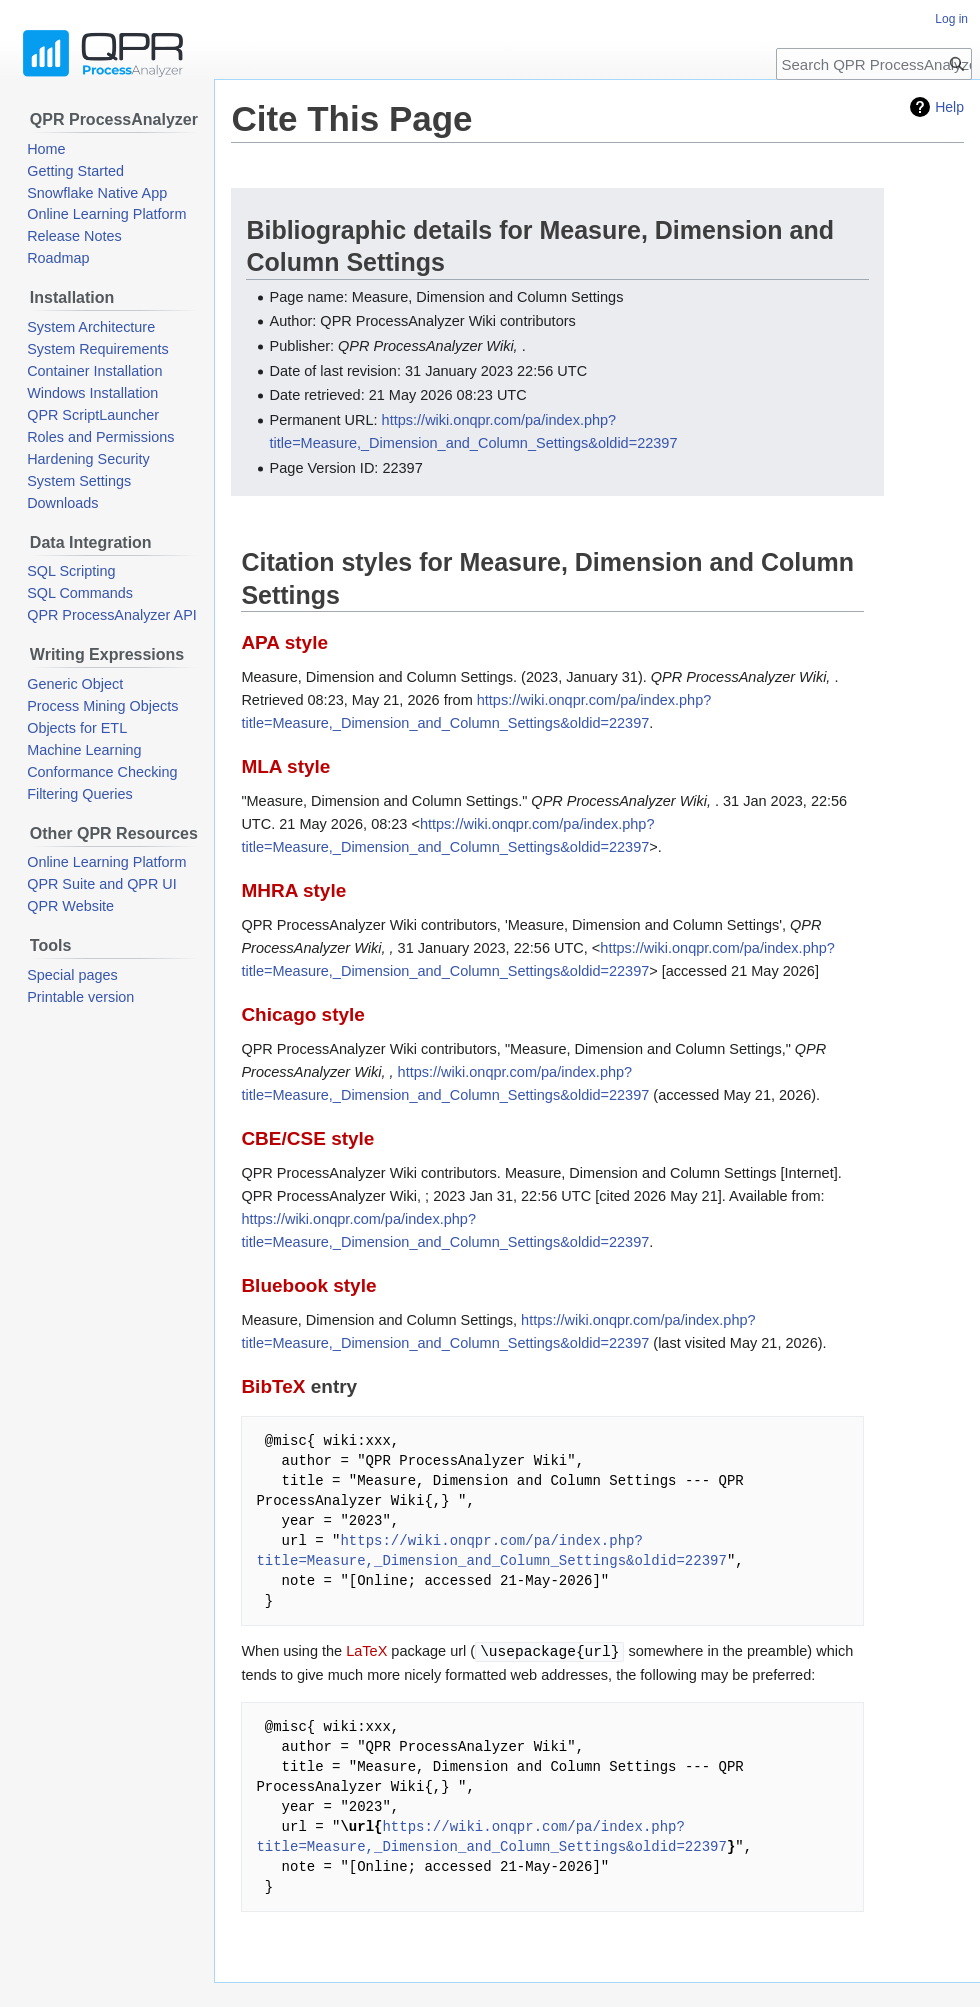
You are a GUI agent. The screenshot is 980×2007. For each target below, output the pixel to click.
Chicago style (303, 1014)
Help (949, 107)
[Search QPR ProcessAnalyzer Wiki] (874, 64)
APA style (284, 642)
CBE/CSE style (307, 1138)
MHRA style (293, 890)
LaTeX (366, 1652)
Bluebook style (308, 1285)
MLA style (285, 766)
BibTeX (273, 1386)
